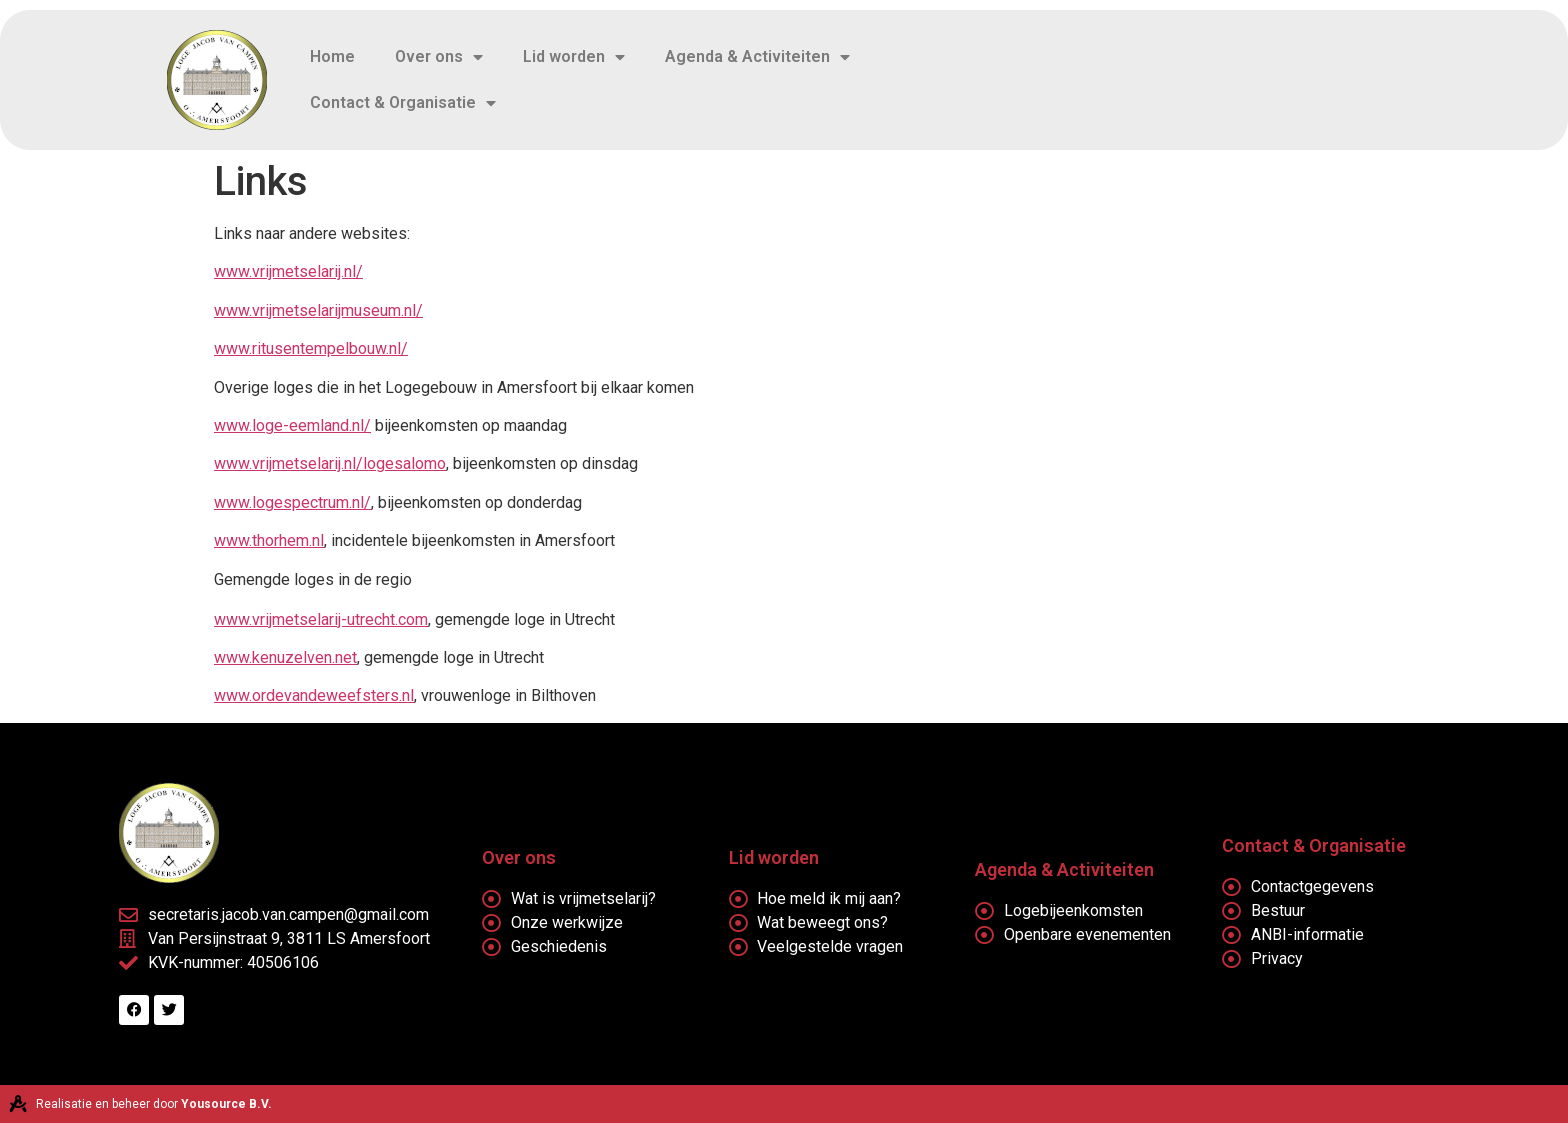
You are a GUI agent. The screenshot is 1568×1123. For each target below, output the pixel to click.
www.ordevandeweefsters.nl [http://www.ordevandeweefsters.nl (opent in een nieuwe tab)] (314, 695)
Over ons (439, 57)
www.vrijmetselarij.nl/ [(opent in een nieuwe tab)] (288, 271)
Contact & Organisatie (403, 103)
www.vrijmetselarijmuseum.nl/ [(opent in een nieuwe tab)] (318, 310)
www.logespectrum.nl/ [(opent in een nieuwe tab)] (292, 502)
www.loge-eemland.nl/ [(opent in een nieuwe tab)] (292, 425)
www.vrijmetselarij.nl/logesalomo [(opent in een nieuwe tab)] (330, 463)
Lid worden (574, 57)
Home (332, 56)
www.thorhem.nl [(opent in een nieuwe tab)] (269, 540)
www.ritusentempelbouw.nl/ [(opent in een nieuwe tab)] (311, 348)
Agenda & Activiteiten (757, 57)
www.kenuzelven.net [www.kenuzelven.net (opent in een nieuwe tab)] (285, 657)
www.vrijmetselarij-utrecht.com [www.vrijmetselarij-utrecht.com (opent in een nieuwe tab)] (321, 619)
